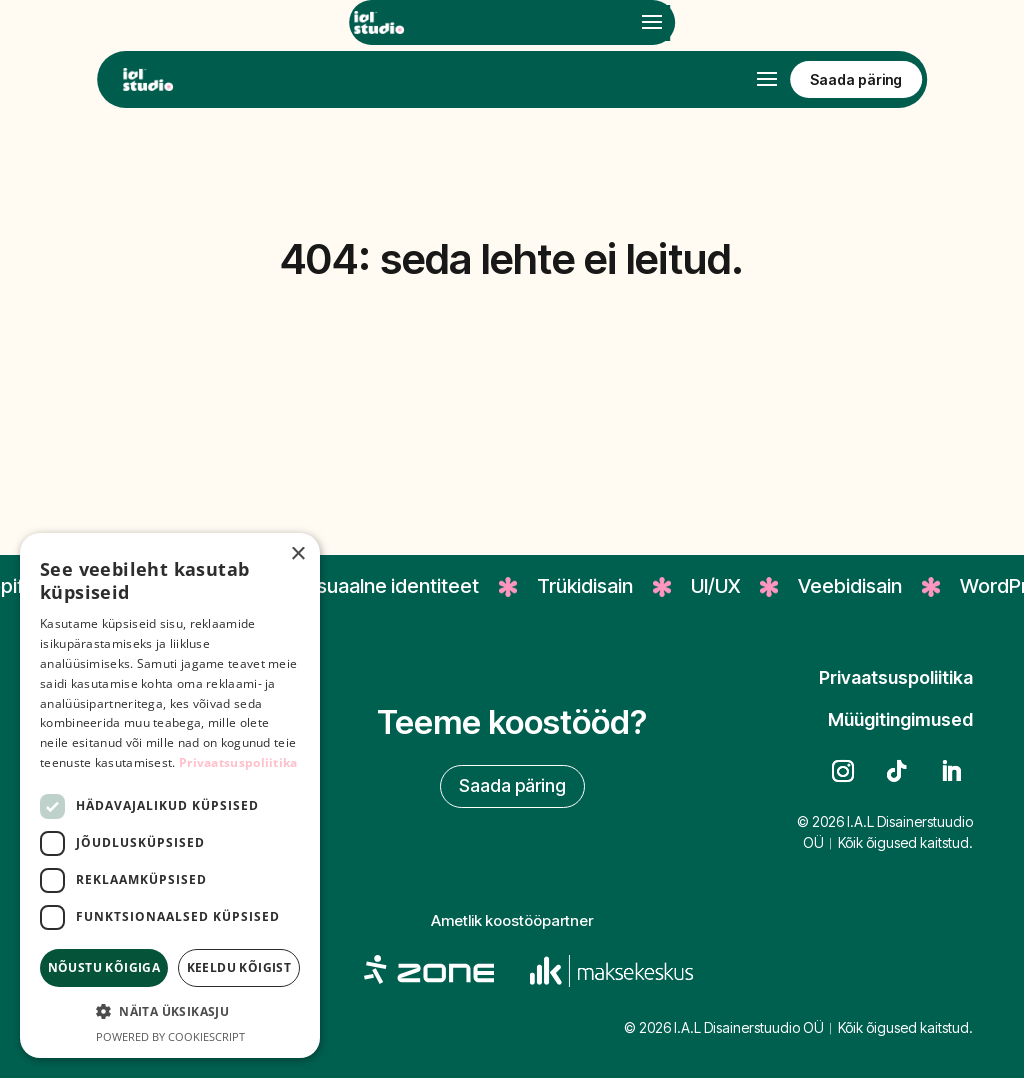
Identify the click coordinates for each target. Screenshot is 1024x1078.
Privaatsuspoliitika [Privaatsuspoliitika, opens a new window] (238, 762)
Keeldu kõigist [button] (239, 967)
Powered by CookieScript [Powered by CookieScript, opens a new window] (170, 1036)
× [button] (297, 554)
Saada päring (512, 785)
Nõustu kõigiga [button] (104, 967)
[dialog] (170, 795)
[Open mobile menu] (652, 23)
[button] (170, 1012)
